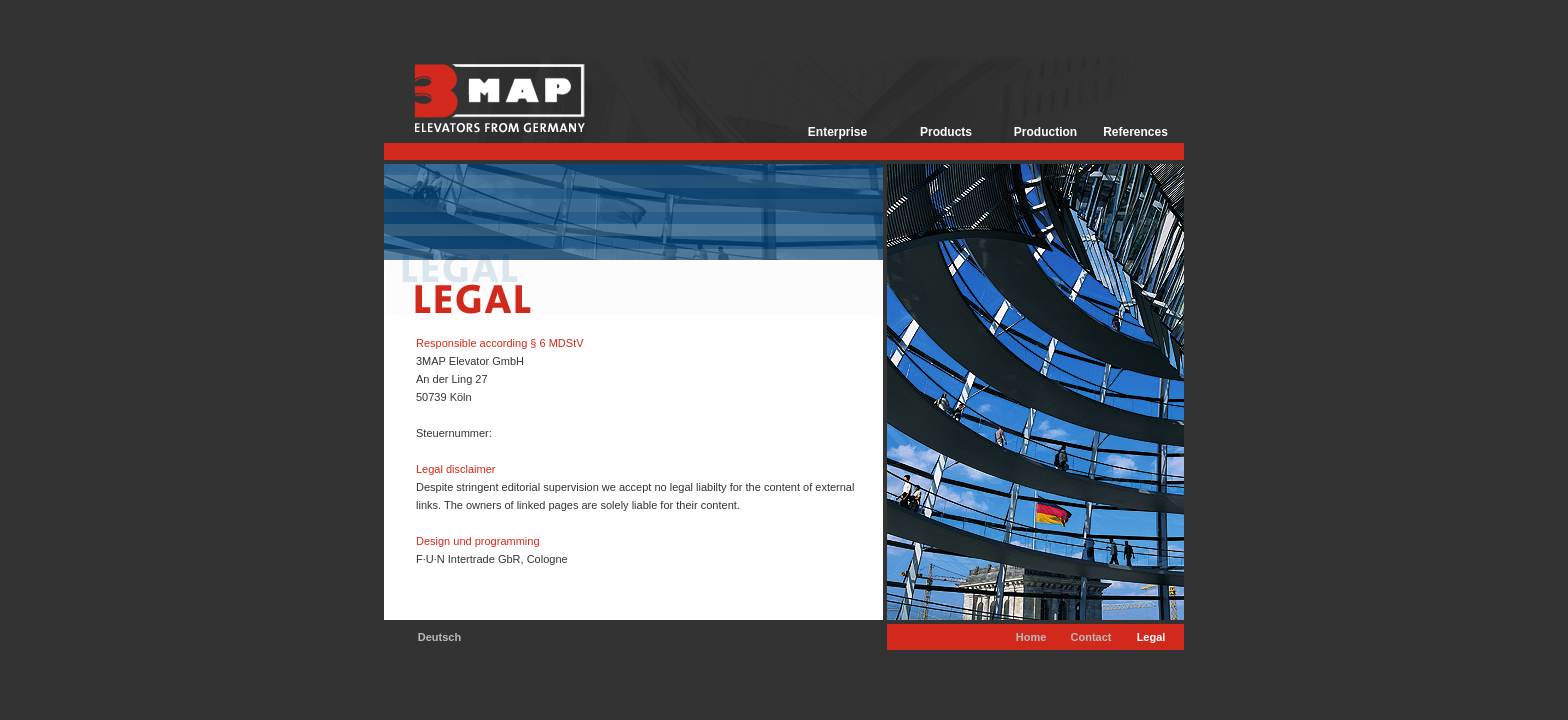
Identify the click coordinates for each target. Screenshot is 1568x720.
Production (1045, 132)
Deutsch (439, 637)
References (1135, 132)
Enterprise (837, 132)
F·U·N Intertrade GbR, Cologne (492, 559)
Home (1031, 637)
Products (946, 132)
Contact (1091, 637)
